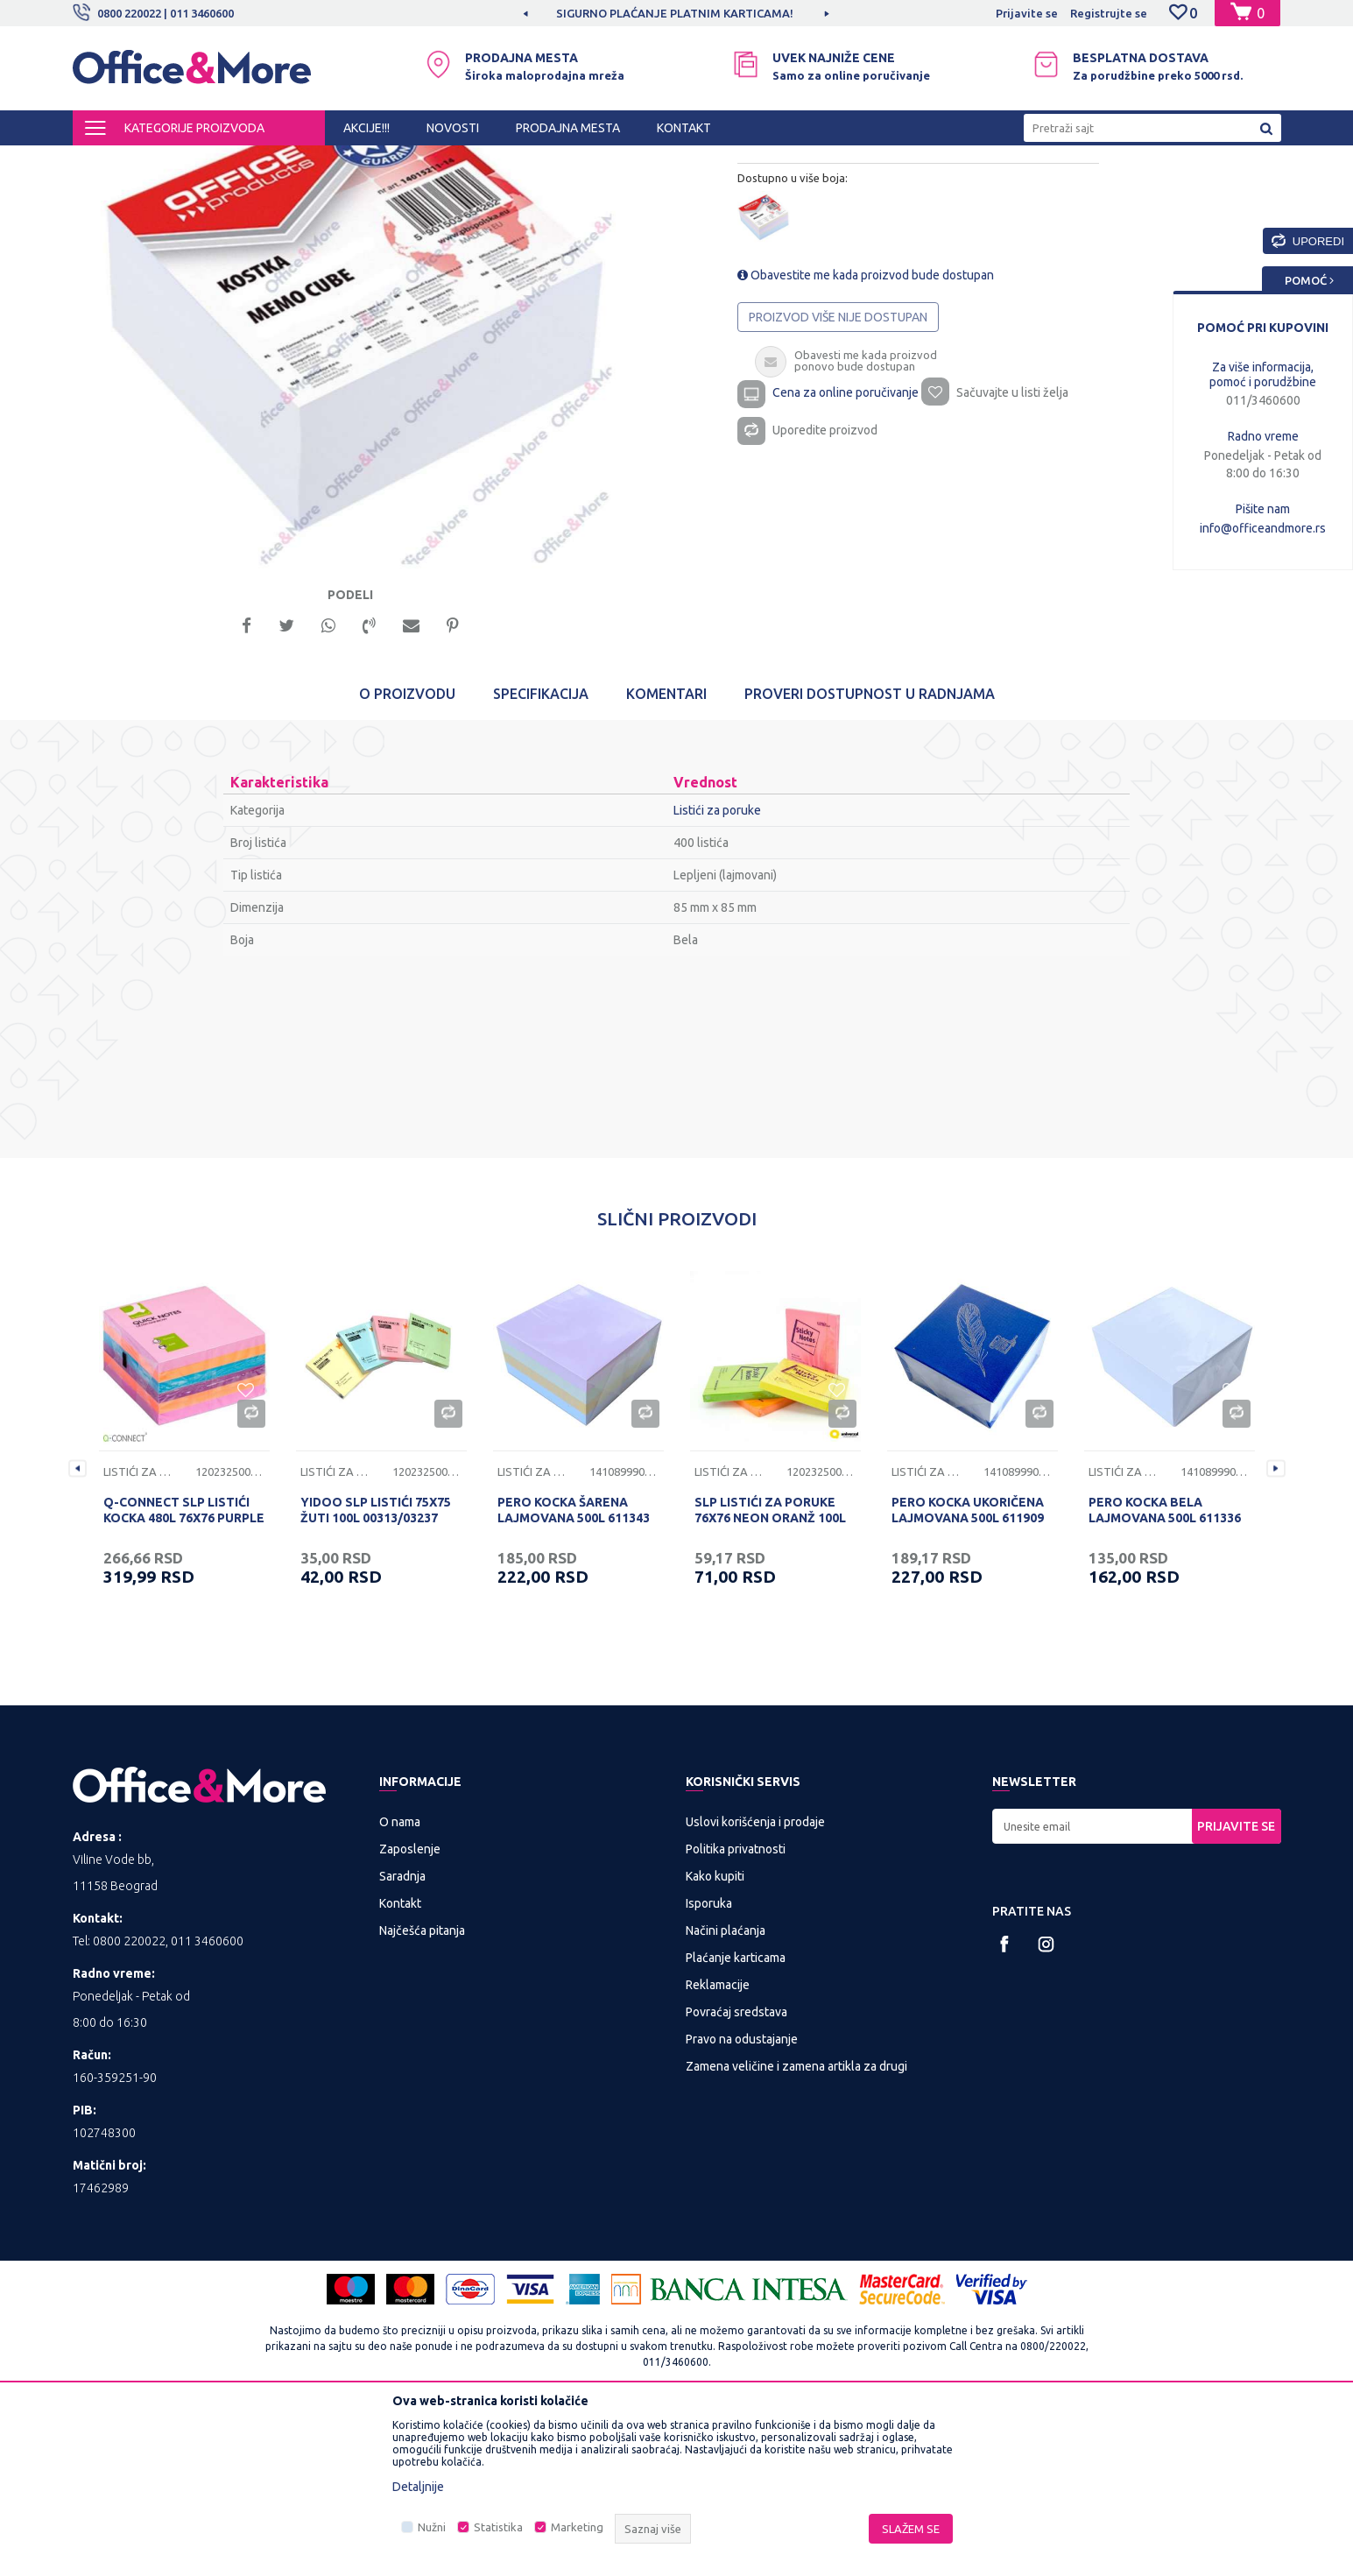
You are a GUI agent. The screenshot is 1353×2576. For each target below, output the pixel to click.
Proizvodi (177, 161)
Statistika (498, 2527)
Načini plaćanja (725, 2093)
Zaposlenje (409, 2012)
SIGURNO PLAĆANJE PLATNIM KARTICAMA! (725, 13)
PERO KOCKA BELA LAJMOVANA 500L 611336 (1165, 1673)
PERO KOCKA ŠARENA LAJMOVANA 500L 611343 (573, 1673)
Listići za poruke (520, 161)
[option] (375, 457)
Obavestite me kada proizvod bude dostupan (866, 427)
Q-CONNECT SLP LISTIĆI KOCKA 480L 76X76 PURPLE (183, 1673)
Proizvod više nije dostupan (839, 469)
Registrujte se (1108, 13)
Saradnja (402, 2039)
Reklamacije (718, 2148)
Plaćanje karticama (736, 2121)
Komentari (666, 857)
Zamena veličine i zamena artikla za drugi (796, 2229)
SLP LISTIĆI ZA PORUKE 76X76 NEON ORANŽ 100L (770, 1673)
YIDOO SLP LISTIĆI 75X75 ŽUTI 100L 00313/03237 (375, 1673)
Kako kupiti (715, 2039)
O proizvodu (407, 857)
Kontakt (400, 2066)
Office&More (106, 161)
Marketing (577, 2527)
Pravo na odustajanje (742, 2202)
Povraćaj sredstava (736, 2175)
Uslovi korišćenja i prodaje (755, 1985)
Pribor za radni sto (418, 161)
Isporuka (709, 2066)
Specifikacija (540, 857)
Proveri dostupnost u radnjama (869, 857)
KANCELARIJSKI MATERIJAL (286, 161)
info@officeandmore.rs (1263, 528)
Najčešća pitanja (422, 2093)
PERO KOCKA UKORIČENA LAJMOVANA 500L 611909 (967, 1673)
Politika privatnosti (736, 2012)
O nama (399, 1985)
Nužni (432, 2527)
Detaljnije (418, 2487)
